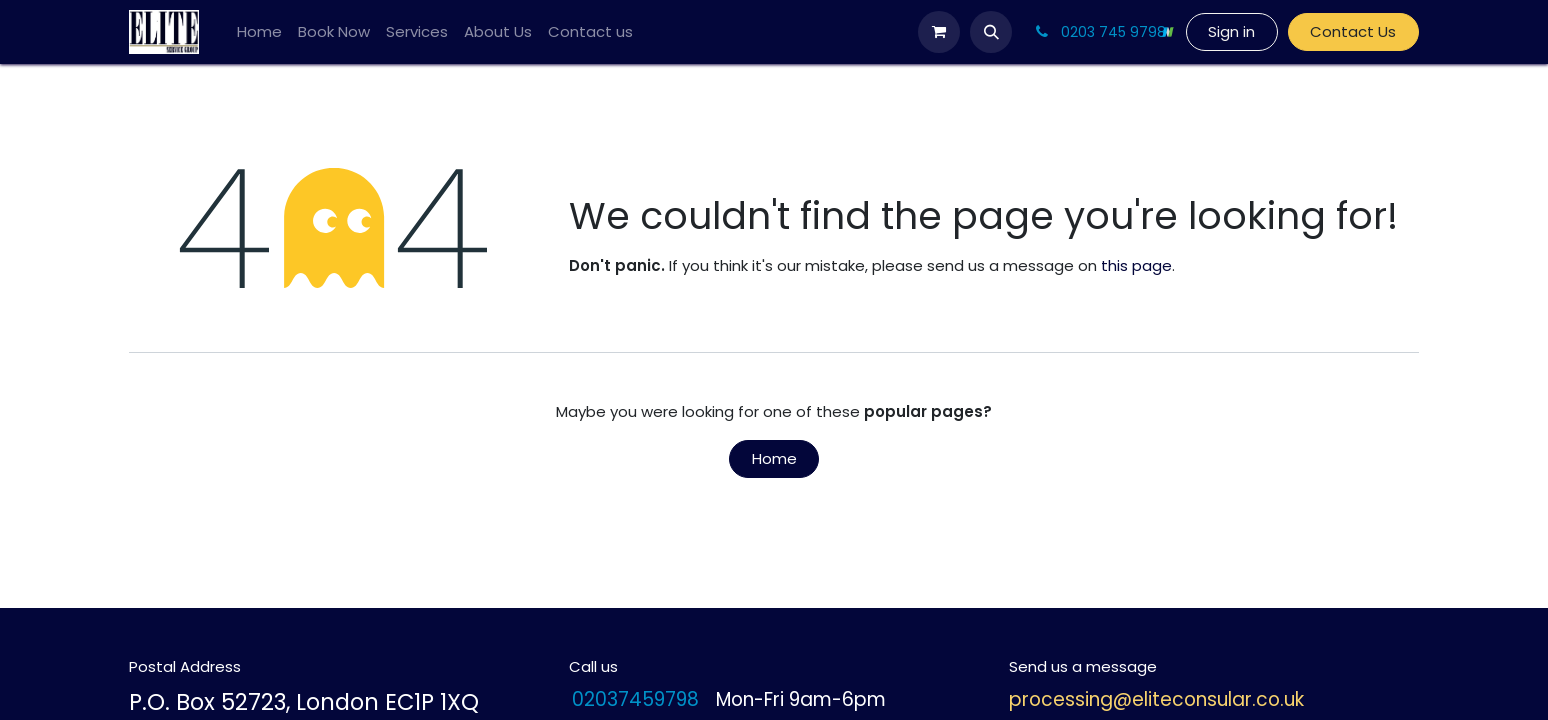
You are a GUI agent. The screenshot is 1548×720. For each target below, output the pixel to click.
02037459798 (635, 700)
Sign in (1231, 31)
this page (1136, 265)
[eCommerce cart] (939, 32)
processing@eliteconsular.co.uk (1156, 699)
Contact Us (1353, 31)
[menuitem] (259, 32)
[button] (991, 32)
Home (774, 458)
